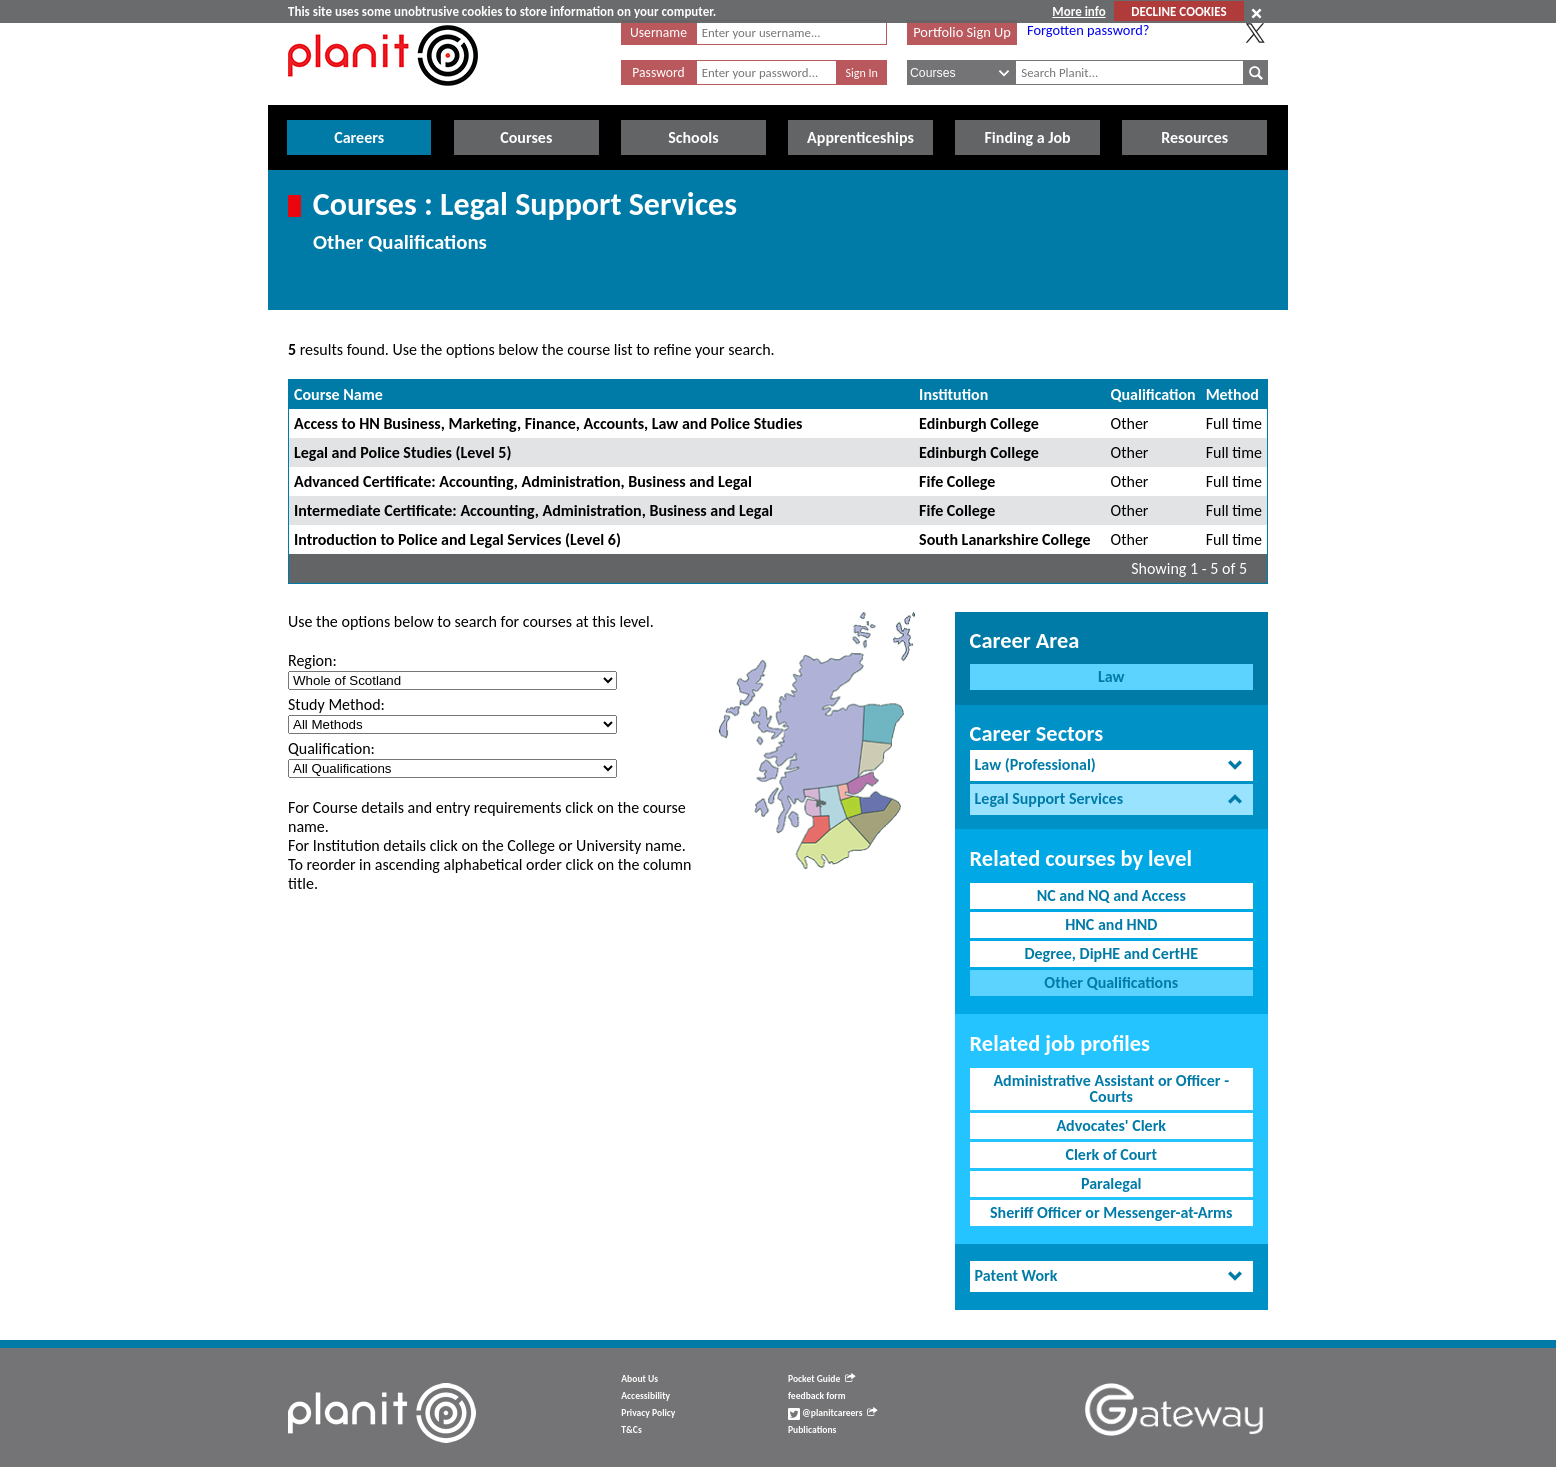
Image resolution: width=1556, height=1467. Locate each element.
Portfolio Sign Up (962, 32)
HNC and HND (1111, 924)
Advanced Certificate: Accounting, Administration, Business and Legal (523, 481)
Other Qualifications (1111, 982)
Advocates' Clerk (1111, 1125)
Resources (1194, 137)
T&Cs (631, 1430)
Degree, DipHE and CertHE (1111, 953)
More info (1078, 11)
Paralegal (1111, 1183)
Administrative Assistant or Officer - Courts (1111, 1088)
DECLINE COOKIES (1178, 11)
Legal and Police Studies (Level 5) (402, 452)
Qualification (1153, 394)
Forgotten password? (1088, 30)
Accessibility (645, 1396)
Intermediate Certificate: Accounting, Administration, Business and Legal (533, 510)
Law (1111, 676)
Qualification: (331, 748)
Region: (312, 660)
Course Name (338, 394)
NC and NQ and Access (1111, 895)
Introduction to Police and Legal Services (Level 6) (457, 539)
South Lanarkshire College (1004, 539)
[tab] (1111, 765)
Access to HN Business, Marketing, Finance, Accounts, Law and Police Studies (548, 423)
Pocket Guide (821, 1379)
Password (658, 72)
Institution (953, 394)
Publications (812, 1430)
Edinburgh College (979, 423)
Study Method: (336, 704)
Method (1232, 394)
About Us (639, 1379)
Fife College (957, 481)
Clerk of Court (1111, 1154)
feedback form (817, 1396)
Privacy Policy (648, 1413)
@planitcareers (833, 1413)
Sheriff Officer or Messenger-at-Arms (1111, 1212)
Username (658, 32)
